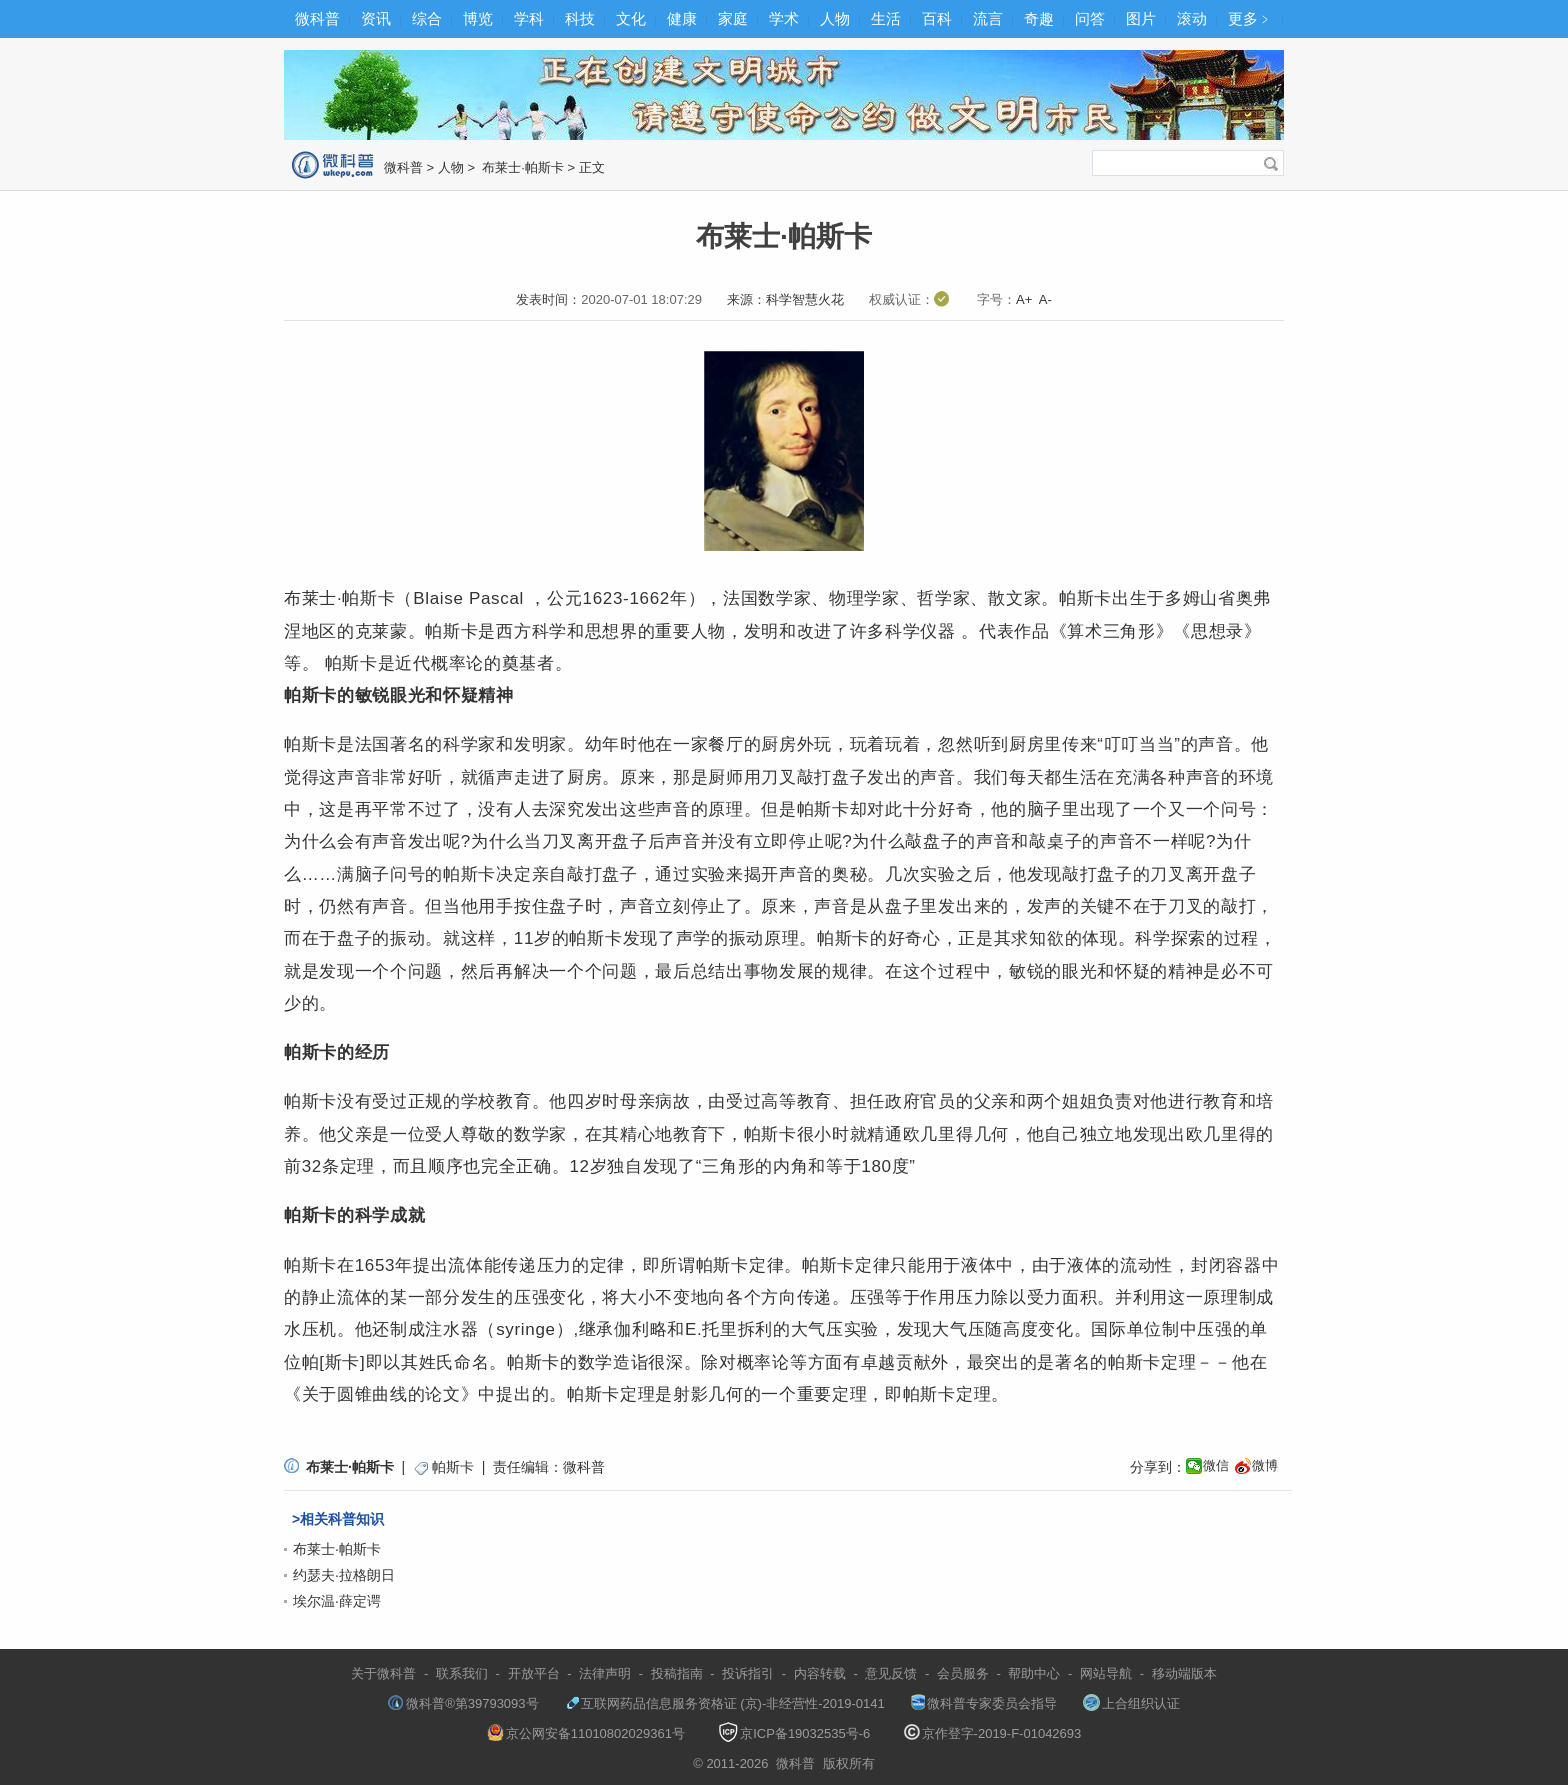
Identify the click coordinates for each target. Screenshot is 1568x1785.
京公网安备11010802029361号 (586, 1733)
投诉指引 (748, 1673)
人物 (835, 18)
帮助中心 (1034, 1673)
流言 (988, 18)
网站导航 (1106, 1673)
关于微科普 (383, 1673)
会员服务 (963, 1673)
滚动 (1192, 18)
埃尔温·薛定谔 (337, 1601)
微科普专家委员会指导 (984, 1703)
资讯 (376, 18)
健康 (682, 18)
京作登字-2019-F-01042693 (993, 1733)
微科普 (317, 18)
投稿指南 (677, 1673)
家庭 (733, 18)
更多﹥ (1250, 18)
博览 (478, 18)
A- (1045, 299)
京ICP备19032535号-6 (794, 1733)
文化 (631, 18)
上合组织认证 (1131, 1703)
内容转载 (820, 1673)
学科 (529, 18)
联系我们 (462, 1673)
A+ (1024, 299)
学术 (784, 18)
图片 (1141, 18)
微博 (1265, 1465)
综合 (427, 18)
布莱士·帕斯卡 (521, 167)
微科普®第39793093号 (463, 1703)
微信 (1216, 1465)
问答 (1090, 18)
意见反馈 (891, 1673)
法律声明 (605, 1673)
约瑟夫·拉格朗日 (344, 1575)
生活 (886, 18)
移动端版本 (1184, 1673)
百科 (937, 18)
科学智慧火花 (805, 299)
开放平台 (534, 1673)
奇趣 (1039, 18)
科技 (580, 18)
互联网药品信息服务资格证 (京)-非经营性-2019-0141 (725, 1703)
